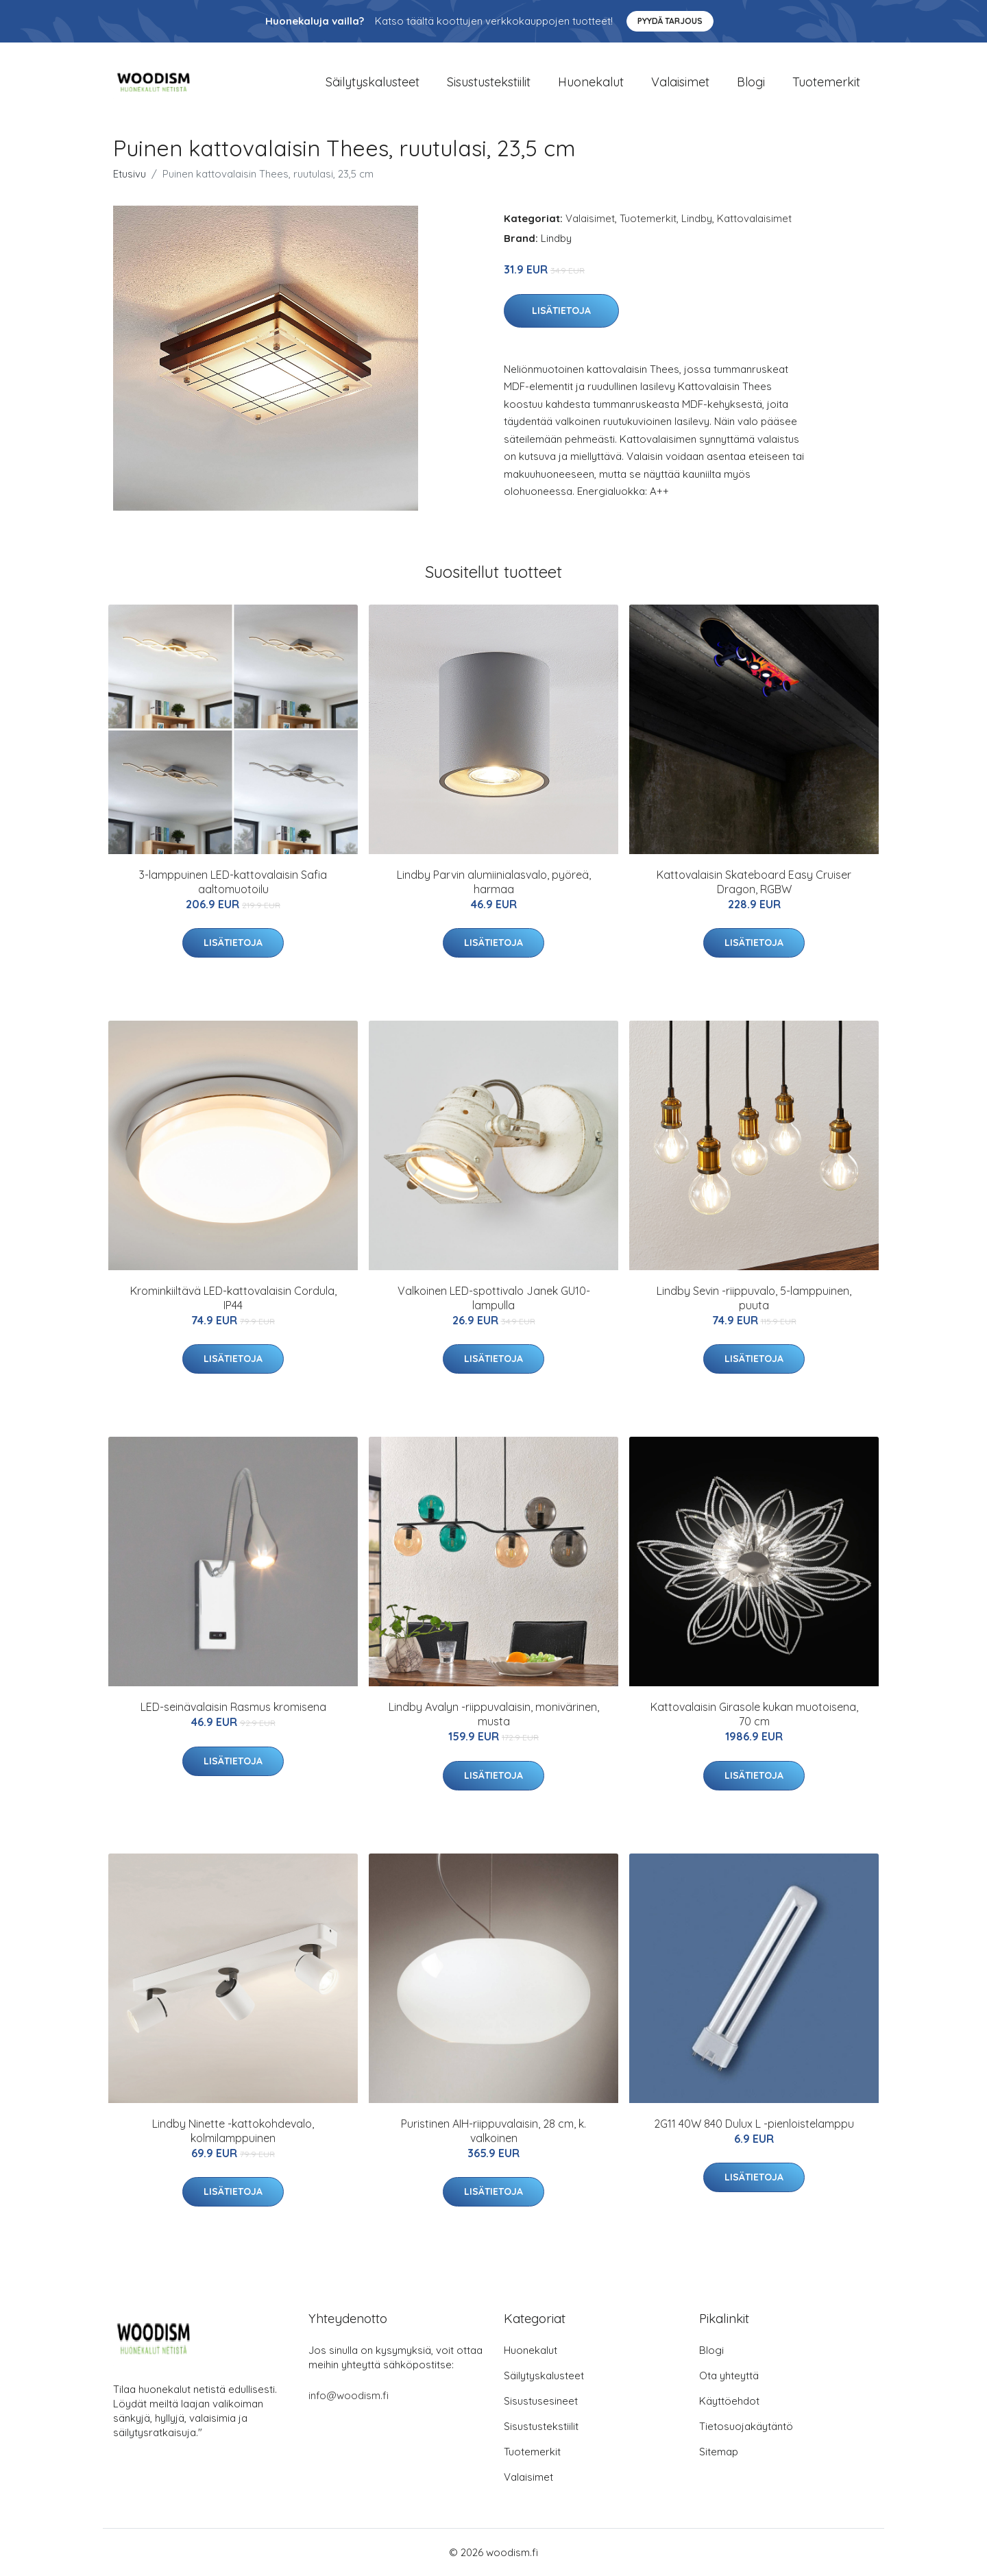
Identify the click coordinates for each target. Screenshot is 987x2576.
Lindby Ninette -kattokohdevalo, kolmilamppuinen (233, 2131)
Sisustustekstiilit (489, 82)
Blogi (751, 82)
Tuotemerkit (826, 82)
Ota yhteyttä (729, 2375)
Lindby (696, 218)
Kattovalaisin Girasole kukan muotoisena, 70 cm (754, 1714)
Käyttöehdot (729, 2400)
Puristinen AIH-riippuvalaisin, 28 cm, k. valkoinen (493, 2131)
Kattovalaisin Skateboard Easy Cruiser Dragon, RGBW (754, 882)
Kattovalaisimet (754, 218)
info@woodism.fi (348, 2395)
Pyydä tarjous (670, 21)
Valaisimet (680, 82)
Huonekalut (591, 82)
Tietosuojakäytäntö (746, 2426)
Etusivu (129, 173)
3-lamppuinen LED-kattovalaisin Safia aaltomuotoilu (233, 882)
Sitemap (718, 2451)
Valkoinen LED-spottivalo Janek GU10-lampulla (494, 1298)
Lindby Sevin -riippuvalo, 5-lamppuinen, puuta (754, 1298)
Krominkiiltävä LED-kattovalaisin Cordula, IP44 (233, 1298)
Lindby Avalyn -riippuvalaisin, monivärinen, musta (494, 1714)
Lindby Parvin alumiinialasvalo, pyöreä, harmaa (494, 882)
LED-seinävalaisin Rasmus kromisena (233, 1707)
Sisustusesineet (541, 2400)
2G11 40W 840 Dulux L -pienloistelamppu (754, 2123)
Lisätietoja (561, 310)
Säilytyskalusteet (372, 82)
